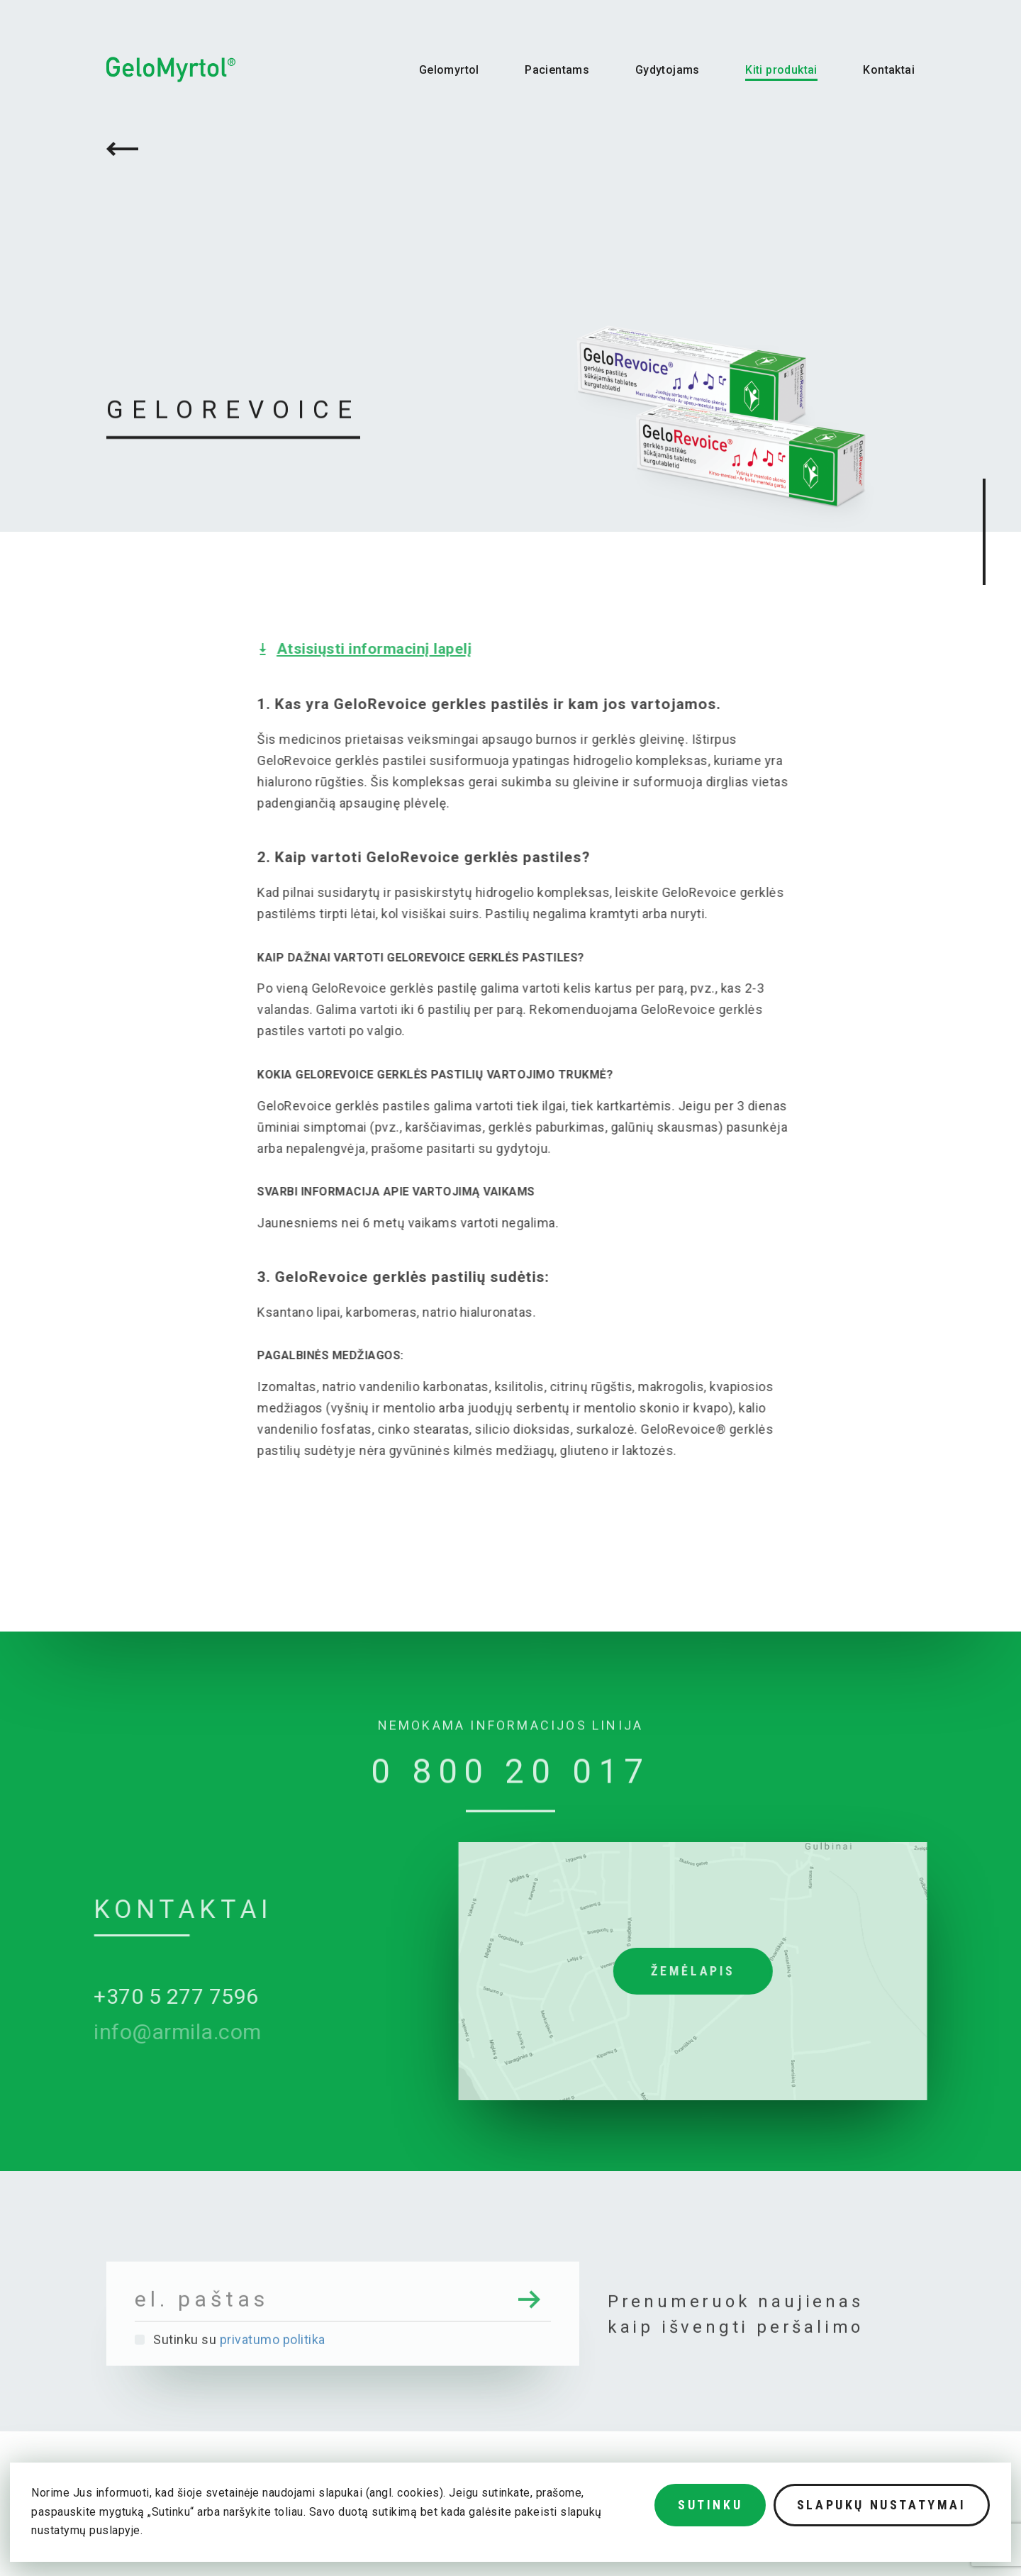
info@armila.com (125, 2031)
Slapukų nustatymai (881, 2504)
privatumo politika (272, 2392)
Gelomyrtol (449, 70)
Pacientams (557, 70)
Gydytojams (667, 70)
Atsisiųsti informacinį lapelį (427, 648)
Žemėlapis (745, 1970)
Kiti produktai (781, 70)
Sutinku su (230, 2391)
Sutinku (710, 2504)
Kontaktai (889, 70)
